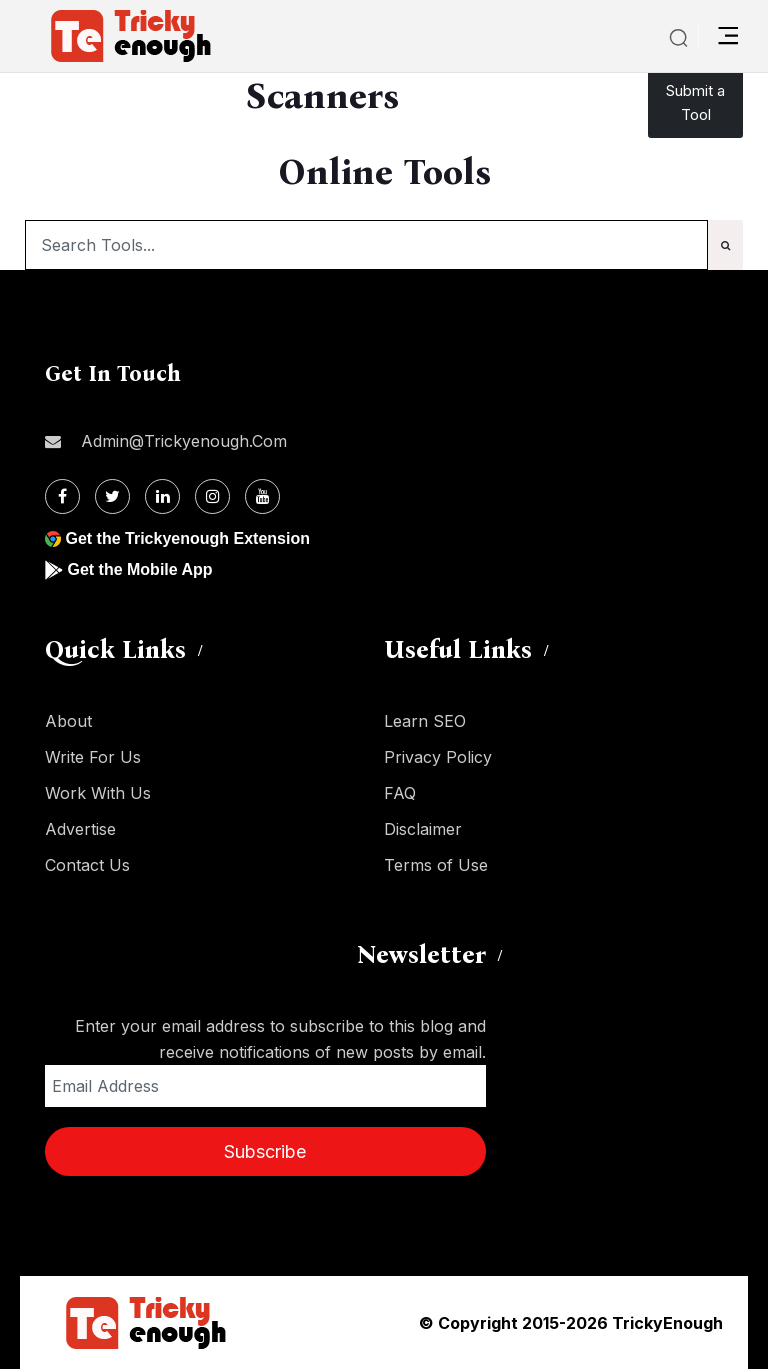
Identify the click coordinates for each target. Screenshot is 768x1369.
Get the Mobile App (139, 569)
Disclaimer (423, 829)
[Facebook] (62, 496)
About (68, 721)
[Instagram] (212, 496)
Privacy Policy (438, 757)
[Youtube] (262, 496)
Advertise (80, 829)
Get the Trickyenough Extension (187, 538)
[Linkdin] (162, 496)
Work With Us (98, 793)
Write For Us (93, 757)
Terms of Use (436, 865)
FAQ (400, 793)
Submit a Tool (695, 102)
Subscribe (265, 1151)
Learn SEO (425, 721)
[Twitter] (112, 496)
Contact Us (87, 865)
